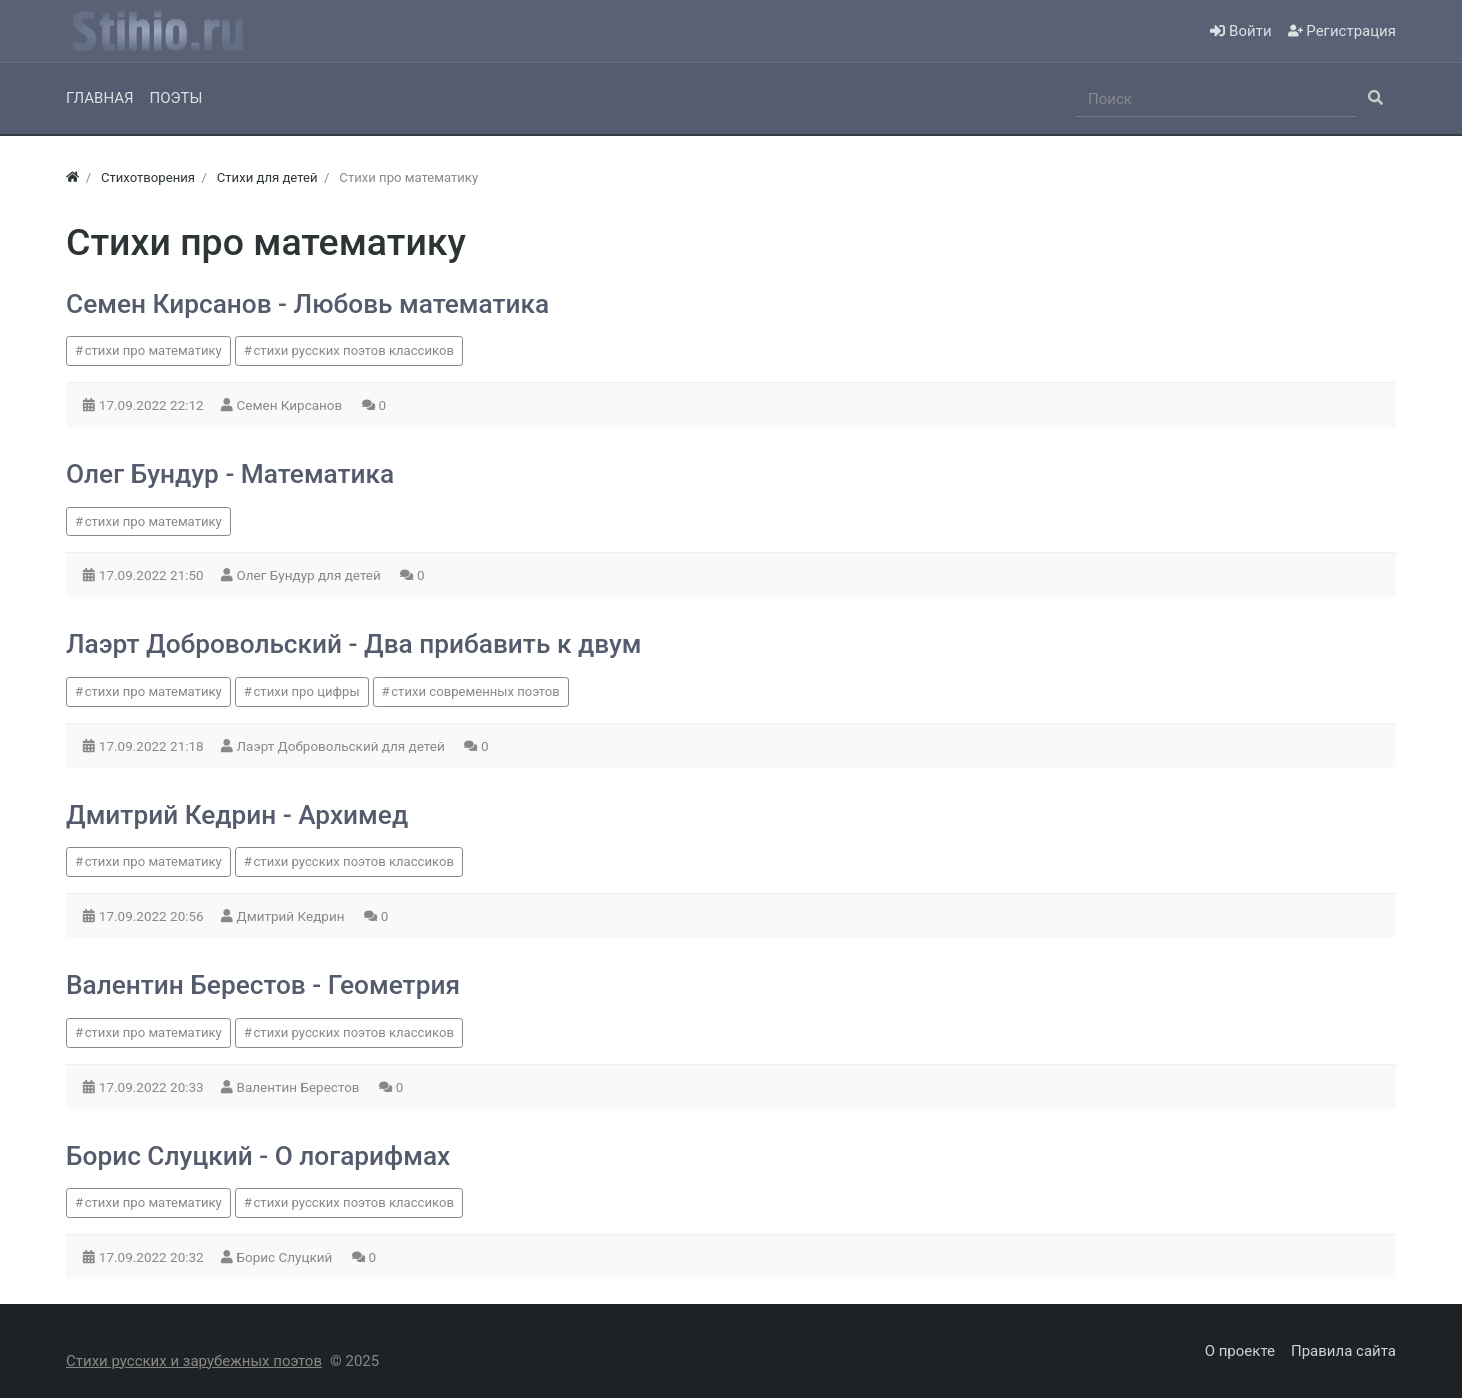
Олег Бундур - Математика (230, 474)
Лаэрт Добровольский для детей (343, 746)
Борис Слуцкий (286, 1257)
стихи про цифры (306, 691)
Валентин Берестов (300, 1087)
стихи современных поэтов (475, 691)
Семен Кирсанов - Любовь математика (307, 304)
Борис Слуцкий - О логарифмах (258, 1156)
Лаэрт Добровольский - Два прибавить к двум (353, 644)
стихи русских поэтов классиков (353, 350)
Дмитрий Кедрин (292, 916)
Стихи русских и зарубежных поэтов (194, 1361)
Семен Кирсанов (291, 405)
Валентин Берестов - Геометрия (263, 985)
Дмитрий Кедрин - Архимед (237, 815)
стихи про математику (153, 350)
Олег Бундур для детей (311, 575)
